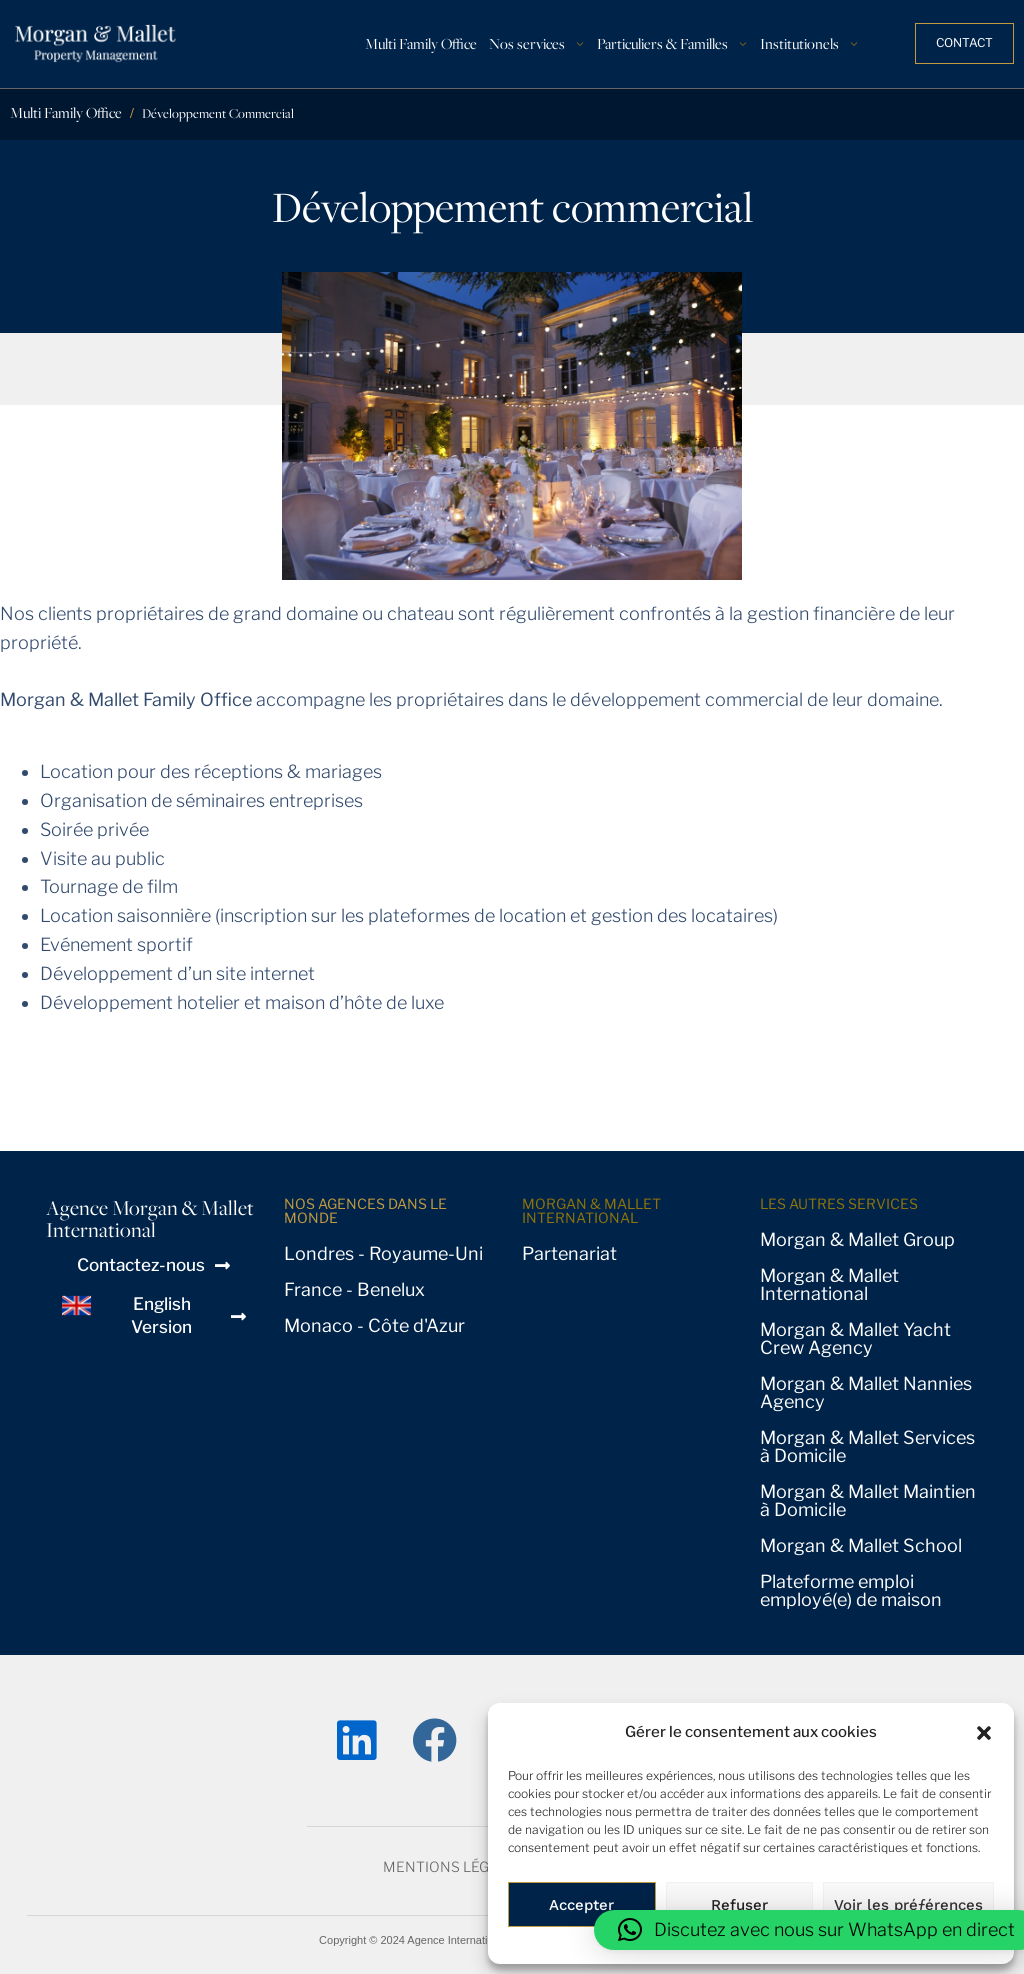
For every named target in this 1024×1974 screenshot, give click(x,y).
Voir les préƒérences (908, 1905)
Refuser (739, 1905)
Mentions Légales (454, 1866)
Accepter (581, 1905)
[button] (984, 1733)
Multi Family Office (66, 112)
